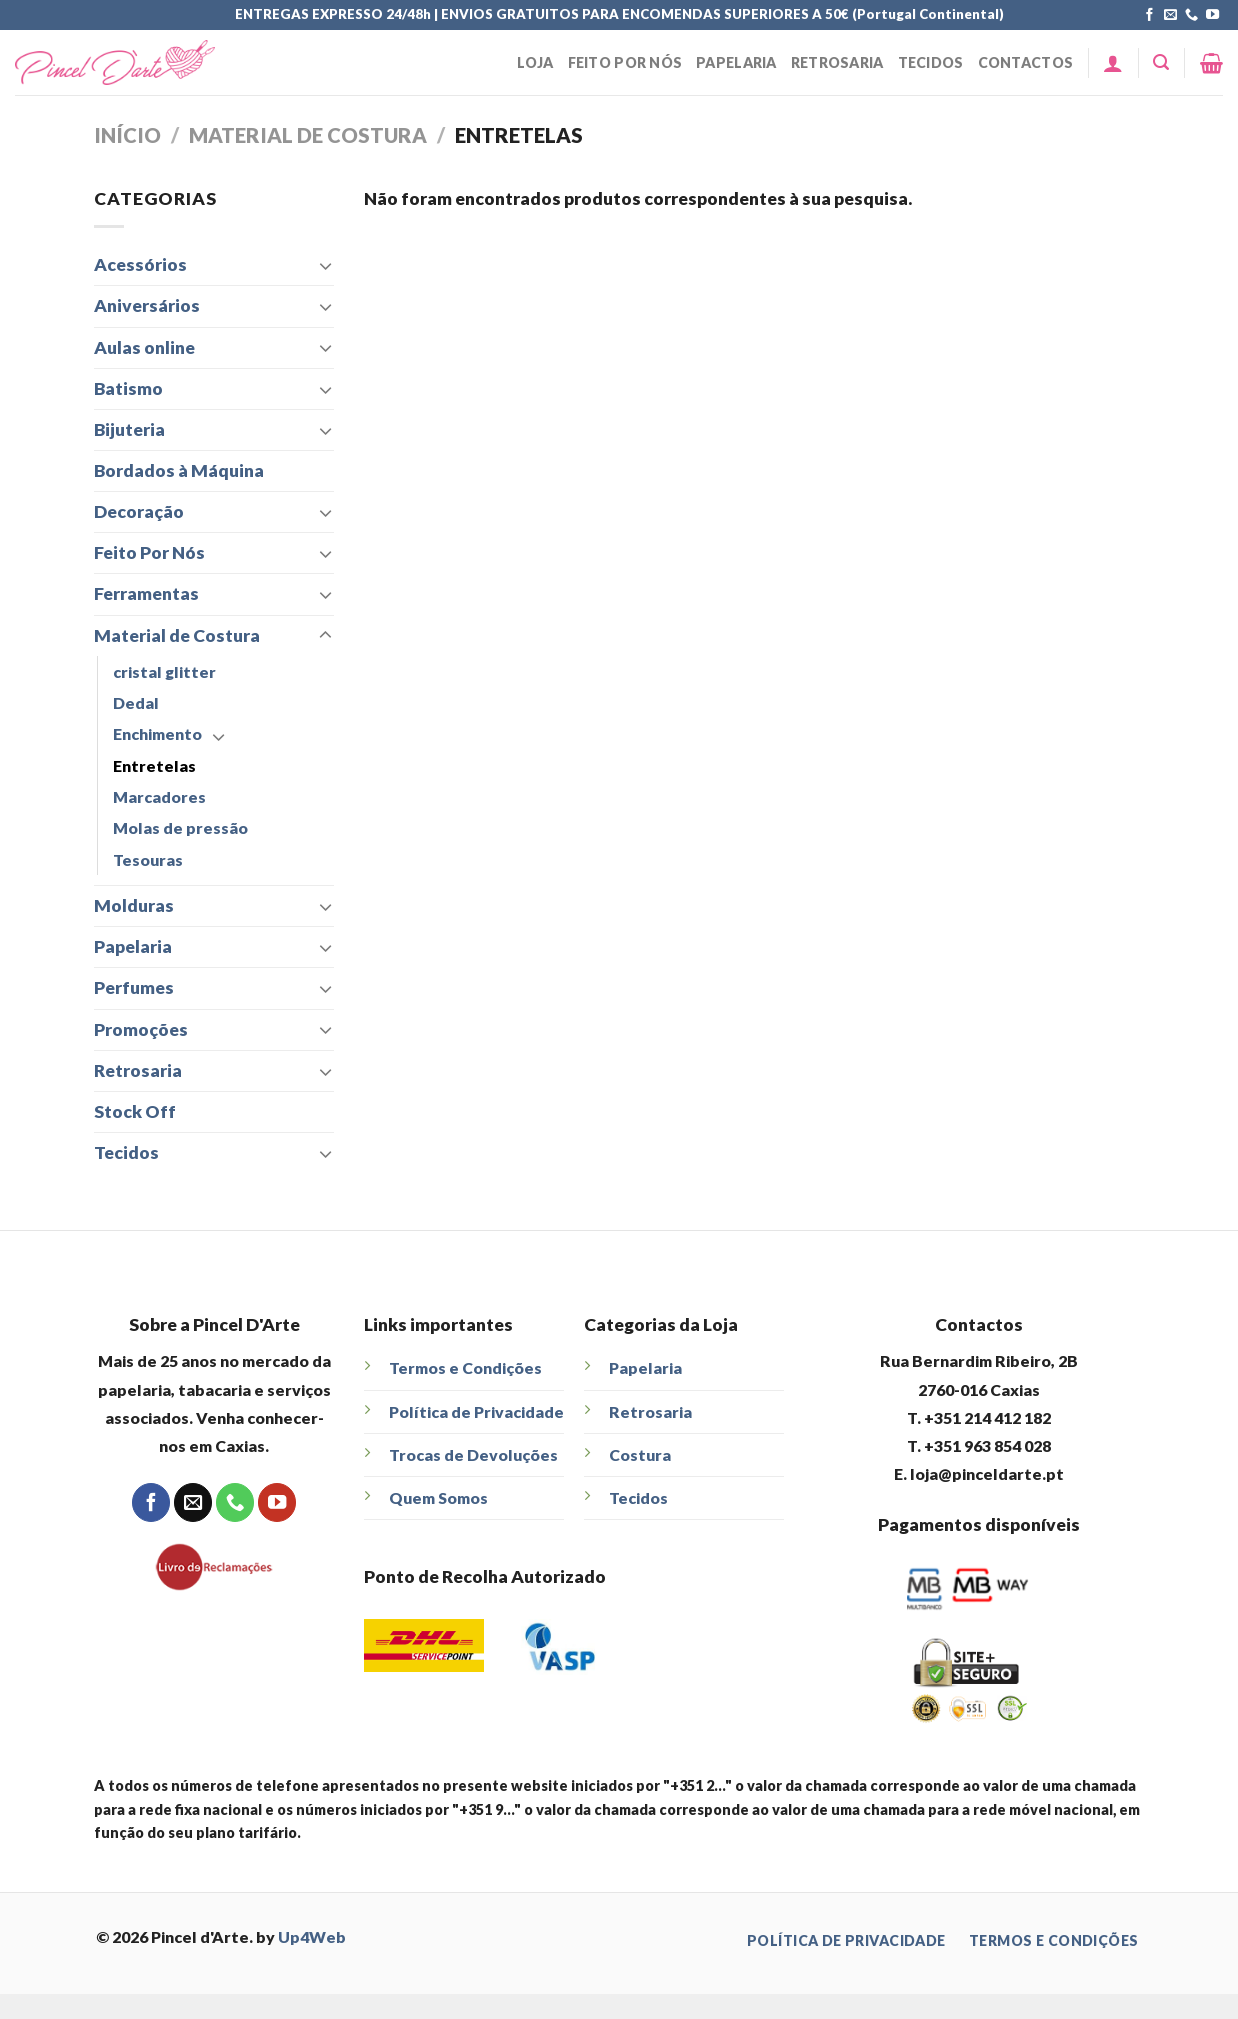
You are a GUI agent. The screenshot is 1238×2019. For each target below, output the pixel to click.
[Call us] (1191, 15)
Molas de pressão (180, 827)
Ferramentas (146, 593)
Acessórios (140, 264)
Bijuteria (129, 429)
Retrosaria (837, 62)
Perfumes (134, 987)
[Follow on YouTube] (1212, 15)
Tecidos (931, 62)
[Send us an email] (1170, 15)
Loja (535, 62)
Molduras (134, 905)
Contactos (1026, 62)
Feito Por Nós (625, 62)
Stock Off (135, 1111)
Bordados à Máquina (179, 470)
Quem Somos (438, 1497)
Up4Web (312, 1936)
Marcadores (159, 796)
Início (127, 135)
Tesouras (148, 859)
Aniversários (147, 305)
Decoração (139, 511)
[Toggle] (325, 265)
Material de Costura (308, 135)
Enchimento (157, 733)
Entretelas (154, 765)
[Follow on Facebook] (1149, 15)
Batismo (128, 388)
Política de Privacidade (476, 1411)
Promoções (141, 1029)
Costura (640, 1454)
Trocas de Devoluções (473, 1454)
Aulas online (144, 347)
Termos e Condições (465, 1367)
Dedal (136, 702)
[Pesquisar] (1161, 62)
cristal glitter (164, 671)
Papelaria (736, 62)
